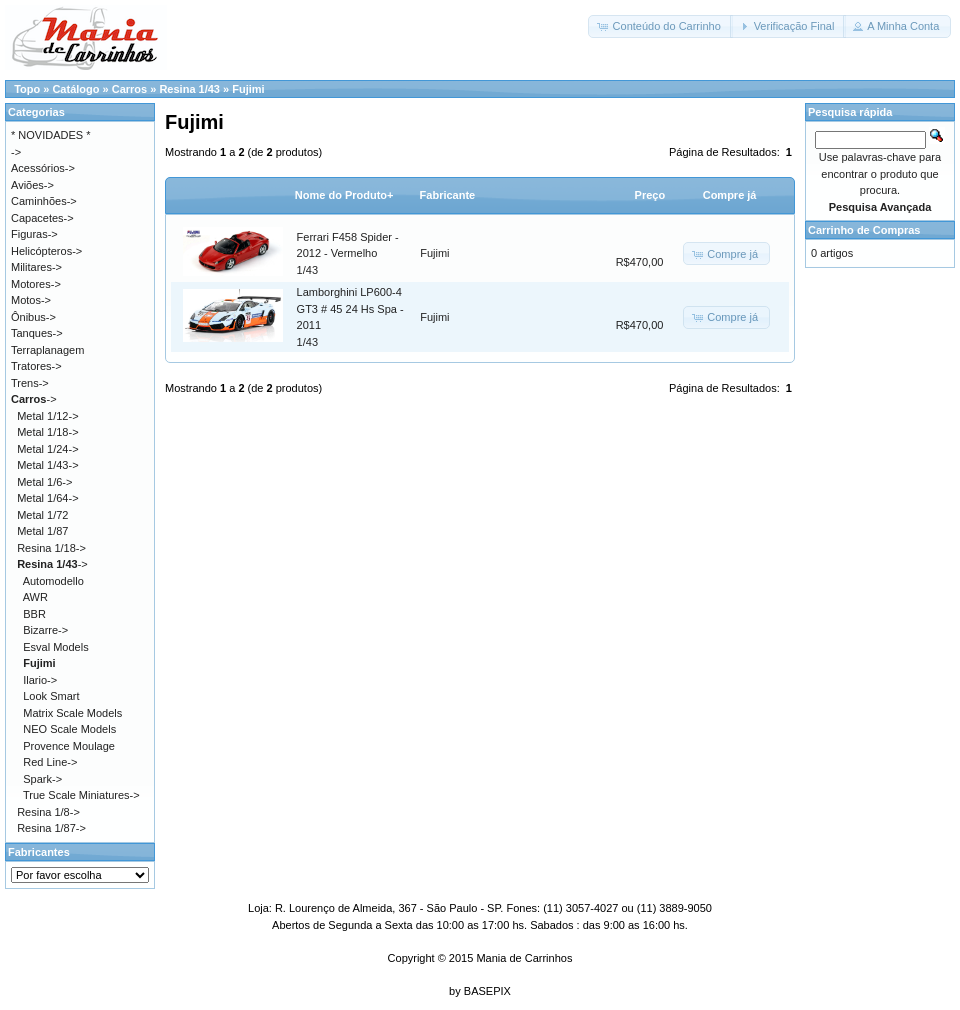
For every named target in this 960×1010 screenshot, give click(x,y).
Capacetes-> (42, 218)
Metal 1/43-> (47, 465)
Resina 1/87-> (51, 828)
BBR (34, 614)
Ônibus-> (33, 317)
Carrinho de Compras (864, 230)
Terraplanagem (47, 350)
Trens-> (30, 383)
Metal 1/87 (42, 531)
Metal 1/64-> (47, 498)
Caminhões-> (44, 201)
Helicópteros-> (46, 251)
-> (34, 399)
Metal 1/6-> (44, 482)
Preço (650, 195)
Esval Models (55, 647)
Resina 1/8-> (48, 812)
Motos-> (31, 300)
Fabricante (448, 195)
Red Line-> (50, 762)
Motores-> (36, 284)
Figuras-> (34, 234)
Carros (129, 89)
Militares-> (36, 267)
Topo (27, 89)
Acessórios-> (43, 168)
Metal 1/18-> (47, 432)
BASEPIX (487, 991)
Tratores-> (36, 366)
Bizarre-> (45, 630)
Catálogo (75, 89)
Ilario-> (40, 680)
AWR (35, 597)
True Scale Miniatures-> (81, 795)
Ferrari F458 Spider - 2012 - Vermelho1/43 (348, 253)
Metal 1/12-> (47, 416)
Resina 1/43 (189, 89)
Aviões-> (32, 185)
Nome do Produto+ (344, 195)
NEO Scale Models (69, 729)
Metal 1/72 (42, 515)
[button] (660, 26)
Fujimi (248, 89)
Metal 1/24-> (47, 449)
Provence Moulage (69, 746)
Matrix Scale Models (72, 713)
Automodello (53, 581)
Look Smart (51, 696)
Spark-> (42, 779)
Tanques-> (37, 333)
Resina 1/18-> (51, 548)
